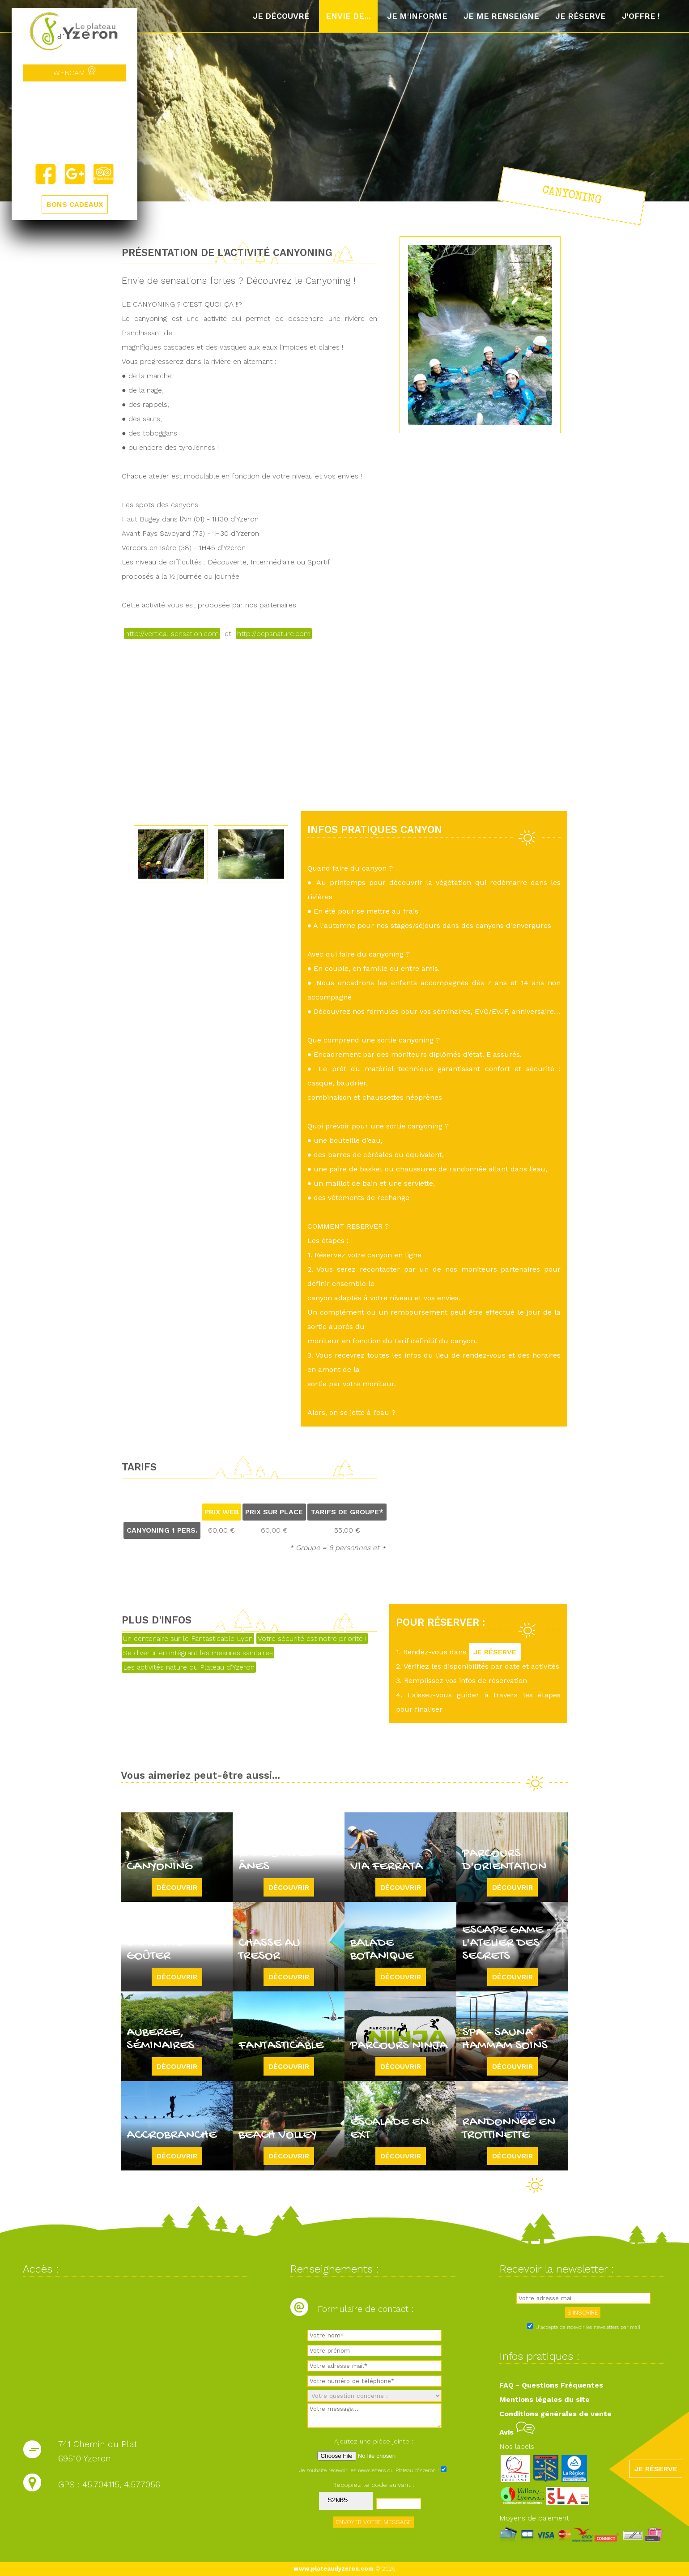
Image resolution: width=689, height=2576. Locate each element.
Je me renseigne (501, 16)
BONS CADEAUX (75, 204)
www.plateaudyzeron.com (333, 2568)
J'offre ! (641, 16)
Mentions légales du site (544, 2399)
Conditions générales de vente (555, 2413)
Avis (517, 2432)
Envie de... (348, 16)
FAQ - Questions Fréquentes (551, 2385)
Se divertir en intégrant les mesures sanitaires (198, 1653)
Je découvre (281, 16)
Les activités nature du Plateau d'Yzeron (189, 1667)
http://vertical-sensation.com (172, 633)
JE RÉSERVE (494, 1652)
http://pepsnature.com (273, 633)
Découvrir (177, 1887)
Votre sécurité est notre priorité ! (312, 1638)
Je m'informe (417, 16)
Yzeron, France (74, 122)
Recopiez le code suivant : (373, 2484)
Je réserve (580, 16)
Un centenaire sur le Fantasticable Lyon (188, 1638)
